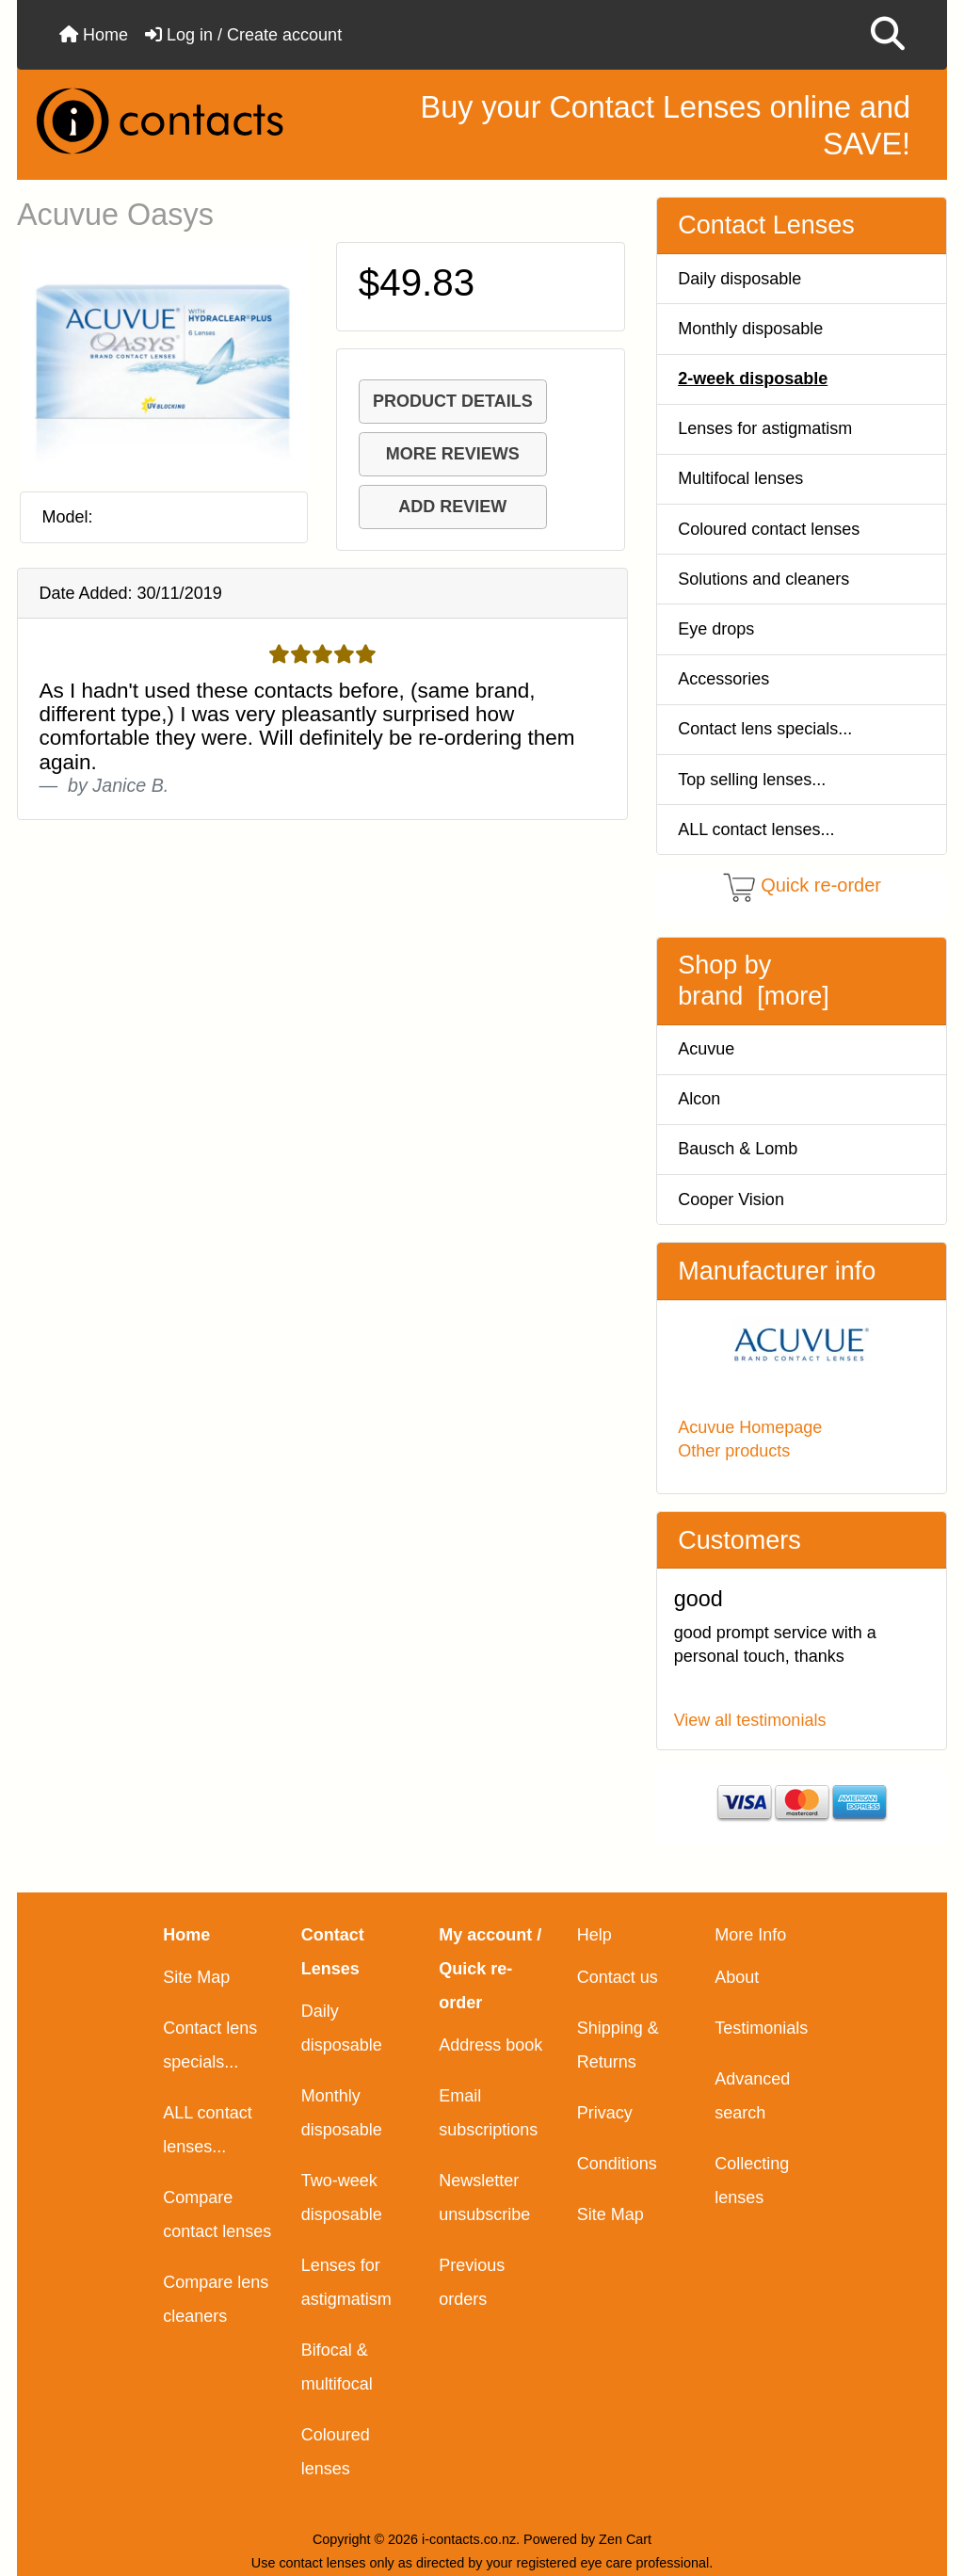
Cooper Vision (731, 1199)
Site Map (196, 1977)
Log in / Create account (243, 34)
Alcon (699, 1098)
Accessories (723, 678)
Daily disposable (739, 278)
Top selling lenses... (752, 779)
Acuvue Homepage (750, 1427)
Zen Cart (625, 2539)
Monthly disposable (750, 328)
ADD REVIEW (452, 506)
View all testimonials (750, 1720)
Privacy (605, 2112)
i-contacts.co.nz (469, 2539)
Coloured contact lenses (769, 529)
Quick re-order (821, 886)
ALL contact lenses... (756, 829)
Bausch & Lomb (737, 1148)
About (737, 1977)
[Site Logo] (175, 121)
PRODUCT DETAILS (453, 401)
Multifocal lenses (740, 478)
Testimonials (761, 2028)
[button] (887, 34)
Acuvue (706, 1048)
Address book (490, 2045)
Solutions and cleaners (763, 579)
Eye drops (716, 629)
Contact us (617, 1977)
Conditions (617, 2163)
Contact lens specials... (765, 728)
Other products (734, 1450)
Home (93, 34)
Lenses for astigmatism (765, 428)
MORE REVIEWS (453, 453)
